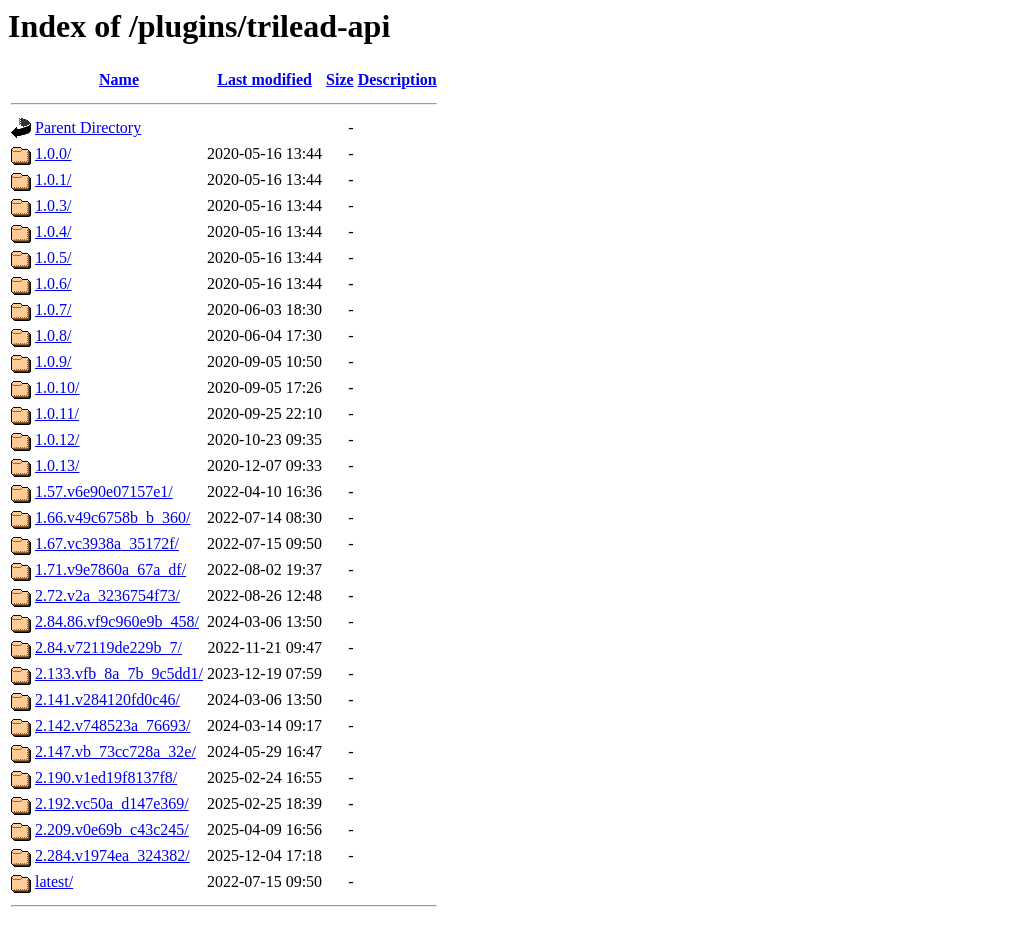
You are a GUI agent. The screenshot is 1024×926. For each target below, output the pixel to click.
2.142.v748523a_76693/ (113, 725)
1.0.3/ (53, 205)
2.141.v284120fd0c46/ (107, 699)
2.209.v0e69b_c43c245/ (112, 829)
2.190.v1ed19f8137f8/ (106, 777)
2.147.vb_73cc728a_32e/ (115, 751)
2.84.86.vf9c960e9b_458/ (117, 621)
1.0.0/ (53, 153)
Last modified (264, 79)
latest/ (54, 881)
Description (397, 79)
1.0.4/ (53, 231)
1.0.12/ (57, 439)
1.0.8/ (53, 335)
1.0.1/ (53, 179)
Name (119, 79)
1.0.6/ (53, 283)
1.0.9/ (53, 361)
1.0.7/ (53, 309)
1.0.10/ (57, 387)
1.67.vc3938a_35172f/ (107, 543)
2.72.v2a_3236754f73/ (107, 595)
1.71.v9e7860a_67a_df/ (110, 569)
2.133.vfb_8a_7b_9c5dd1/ (119, 673)
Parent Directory (88, 127)
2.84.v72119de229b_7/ (108, 647)
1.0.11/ (57, 413)
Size (340, 79)
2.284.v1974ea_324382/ (112, 855)
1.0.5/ (53, 257)
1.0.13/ (57, 465)
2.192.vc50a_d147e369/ (112, 803)
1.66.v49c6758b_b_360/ (113, 517)
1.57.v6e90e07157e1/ (104, 491)
